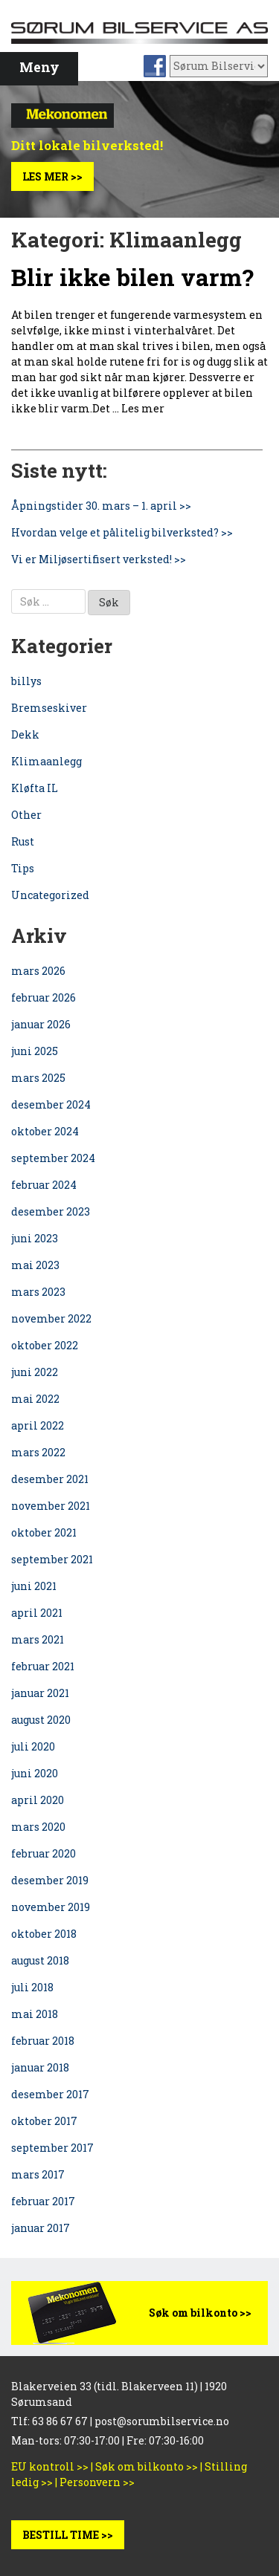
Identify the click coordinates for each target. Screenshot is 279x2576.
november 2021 (50, 1506)
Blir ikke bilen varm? (132, 277)
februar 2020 (43, 1853)
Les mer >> (52, 176)
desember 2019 (50, 1880)
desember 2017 (50, 2094)
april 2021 (36, 1613)
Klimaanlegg (46, 761)
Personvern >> (97, 2482)
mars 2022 (38, 1452)
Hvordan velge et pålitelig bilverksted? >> (122, 532)
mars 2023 (38, 1292)
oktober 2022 (44, 1345)
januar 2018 (40, 2067)
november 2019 (50, 1907)
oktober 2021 (44, 1532)
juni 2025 (34, 1051)
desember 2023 (50, 1211)
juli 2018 (32, 1987)
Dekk (25, 734)
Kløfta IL (34, 788)
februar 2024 (44, 1185)
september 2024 (53, 1158)
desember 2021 (50, 1479)
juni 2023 (34, 1238)
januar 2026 (41, 1024)
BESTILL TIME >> (67, 2535)
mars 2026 (38, 971)
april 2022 (37, 1425)
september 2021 (52, 1559)
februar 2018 (42, 2041)
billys (26, 681)
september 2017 (52, 2148)
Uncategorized (50, 895)
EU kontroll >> (50, 2466)
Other (26, 815)
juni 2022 (34, 1372)
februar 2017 (43, 2201)
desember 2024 (51, 1104)
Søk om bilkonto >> (200, 2313)
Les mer (142, 408)
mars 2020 (38, 1827)
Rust (22, 841)
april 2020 (37, 1800)
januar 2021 (40, 1693)
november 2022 (51, 1318)
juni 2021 (34, 1586)
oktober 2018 (44, 1934)
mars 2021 (37, 1639)
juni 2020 (34, 1773)
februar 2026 (43, 997)
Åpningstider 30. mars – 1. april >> (101, 506)
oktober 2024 (45, 1131)
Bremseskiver (49, 708)
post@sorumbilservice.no (161, 2421)
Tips (22, 868)
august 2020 (41, 1720)
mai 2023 (35, 1265)
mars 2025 (38, 1078)
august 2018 (40, 1960)
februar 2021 (42, 1666)
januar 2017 (40, 2228)
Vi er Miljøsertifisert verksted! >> (98, 559)
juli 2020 (33, 1746)
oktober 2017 (44, 2121)
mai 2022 (35, 1399)
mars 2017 (38, 2174)
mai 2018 (34, 2014)
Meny (39, 67)
